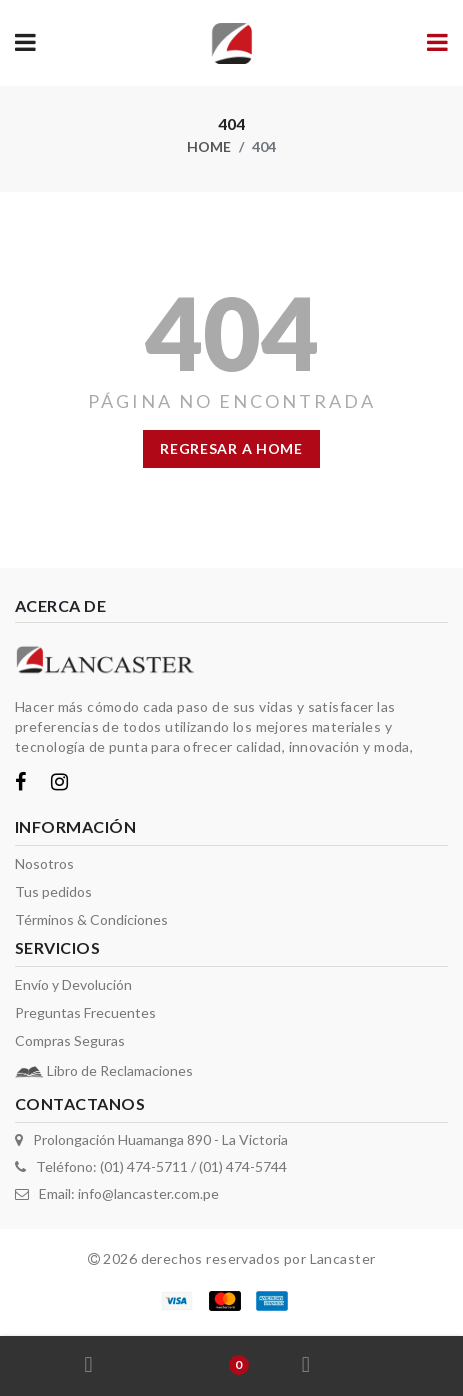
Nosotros (44, 863)
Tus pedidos (53, 891)
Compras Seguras (70, 1040)
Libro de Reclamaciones (120, 1070)
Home (209, 146)
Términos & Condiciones (91, 919)
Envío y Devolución (73, 984)
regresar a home (231, 448)
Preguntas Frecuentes (85, 1012)
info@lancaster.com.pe (148, 1193)
